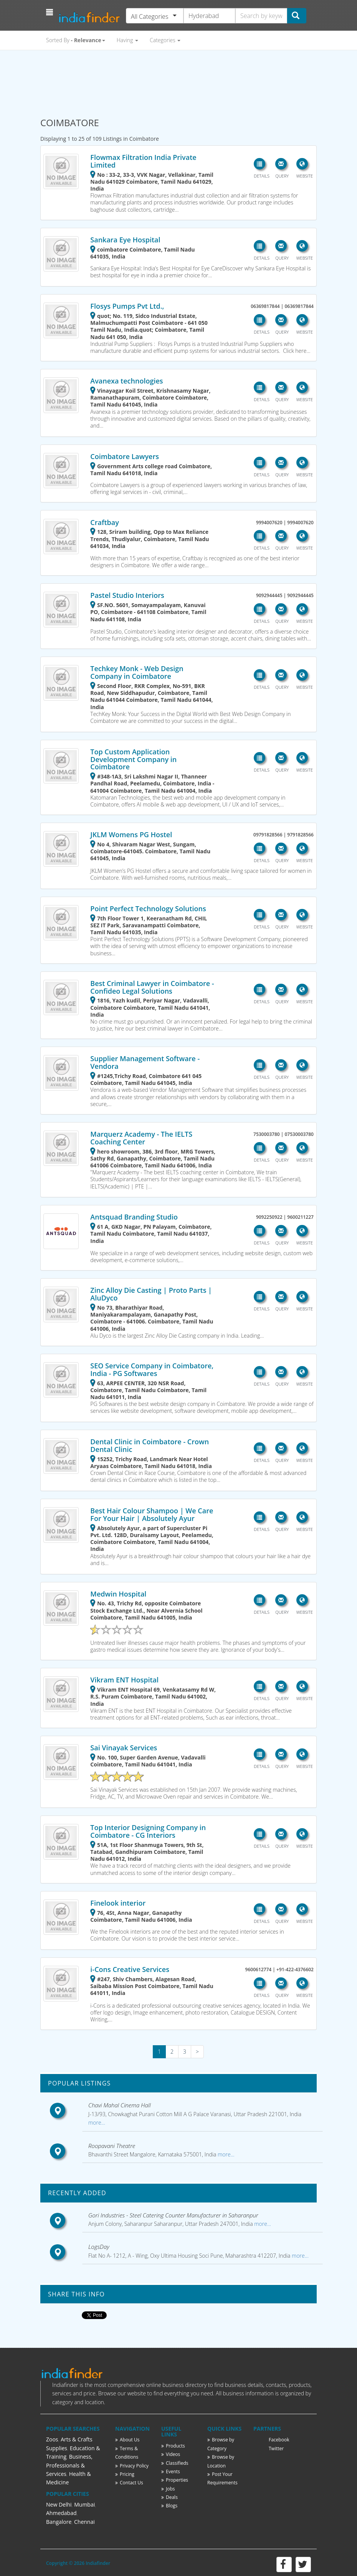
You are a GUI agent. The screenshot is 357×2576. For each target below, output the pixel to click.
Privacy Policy (132, 2465)
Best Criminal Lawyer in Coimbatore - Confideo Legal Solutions (152, 987)
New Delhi (59, 2504)
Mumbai (84, 2504)
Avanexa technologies (126, 380)
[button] (50, 12)
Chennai (84, 2521)
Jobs (168, 2488)
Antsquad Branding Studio (134, 1216)
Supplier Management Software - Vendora (145, 1062)
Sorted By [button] (75, 40)
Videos (170, 2454)
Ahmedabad (61, 2513)
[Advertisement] (178, 80)
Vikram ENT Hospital (124, 1679)
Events (170, 2471)
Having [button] (127, 40)
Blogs (169, 2505)
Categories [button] (165, 40)
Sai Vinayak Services (123, 1747)
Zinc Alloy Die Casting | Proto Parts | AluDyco (151, 1294)
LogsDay (98, 2246)
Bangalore (58, 2521)
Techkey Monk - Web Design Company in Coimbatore (136, 672)
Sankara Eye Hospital (125, 239)
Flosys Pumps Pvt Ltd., (127, 306)
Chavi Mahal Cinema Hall (119, 2105)
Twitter (276, 2448)
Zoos (52, 2439)
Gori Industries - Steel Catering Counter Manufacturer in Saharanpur (173, 2215)
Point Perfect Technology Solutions (148, 908)
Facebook (279, 2439)
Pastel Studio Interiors (127, 595)
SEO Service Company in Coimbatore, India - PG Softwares (151, 1369)
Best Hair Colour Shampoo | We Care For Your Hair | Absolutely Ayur (151, 1514)
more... (96, 2122)
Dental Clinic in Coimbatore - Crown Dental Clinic (149, 1445)
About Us (127, 2439)
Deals (169, 2497)
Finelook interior (117, 1903)
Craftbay (104, 522)
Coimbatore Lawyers (124, 456)
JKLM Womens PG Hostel (131, 834)
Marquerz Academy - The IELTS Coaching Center (141, 1137)
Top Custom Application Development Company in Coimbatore (133, 759)
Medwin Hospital (118, 1593)
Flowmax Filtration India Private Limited (143, 161)
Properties (174, 2480)
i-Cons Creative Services (129, 1969)
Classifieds (174, 2463)
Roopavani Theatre (111, 2146)
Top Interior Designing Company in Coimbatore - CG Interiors (148, 1831)
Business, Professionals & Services (69, 2465)
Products (173, 2446)
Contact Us (129, 2482)
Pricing (124, 2474)
